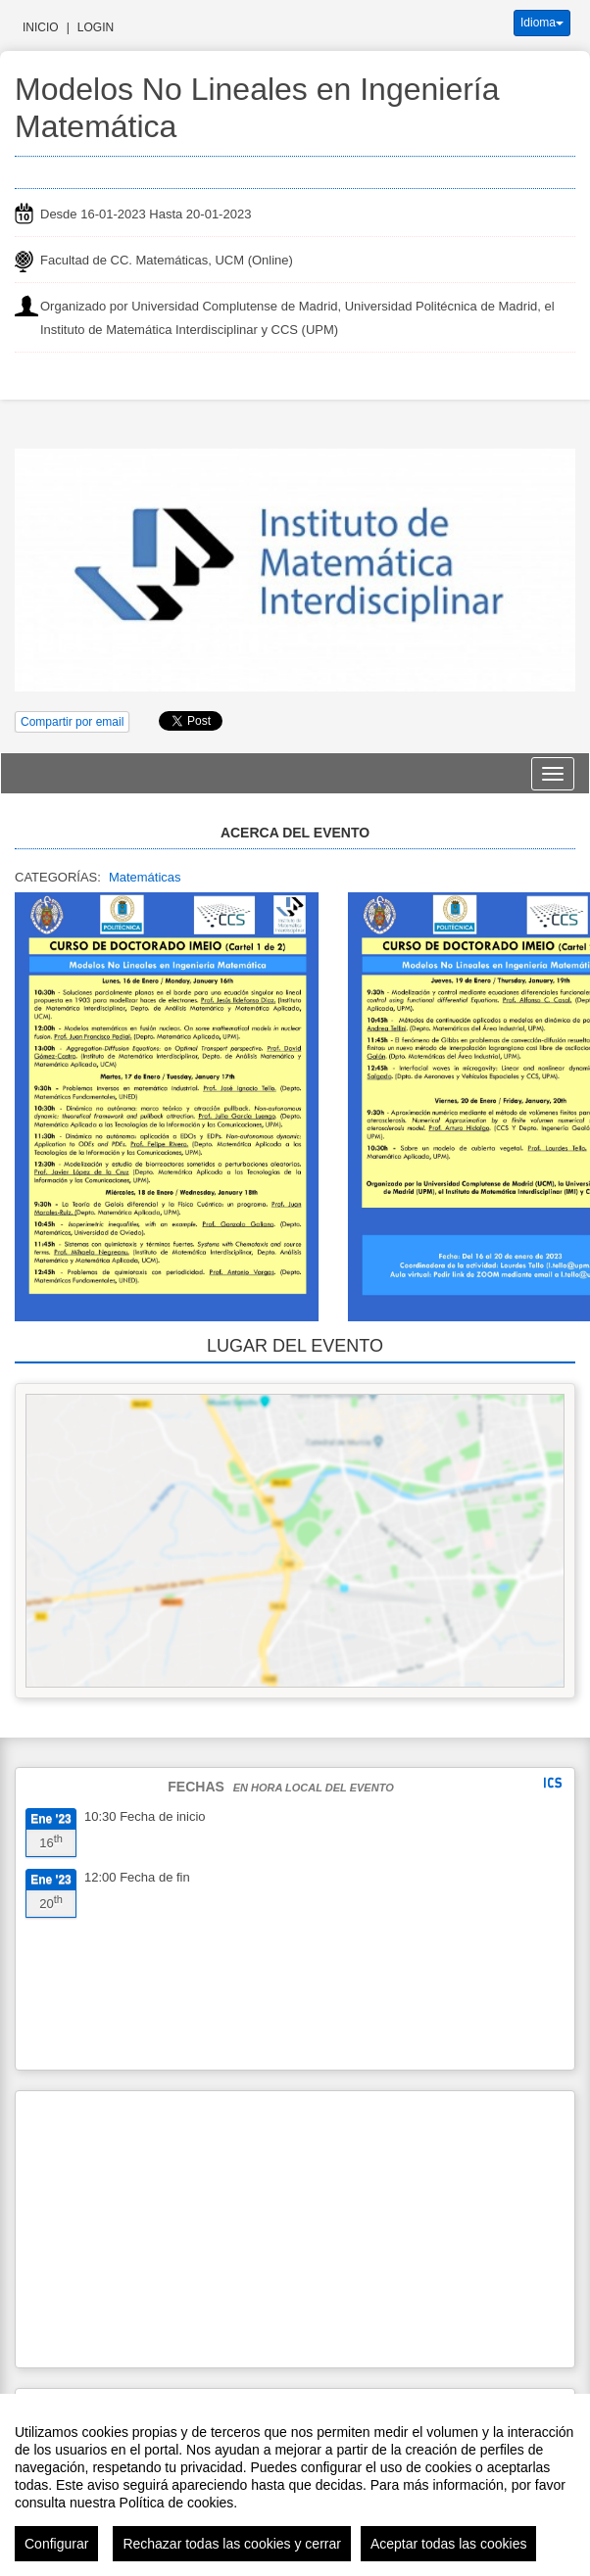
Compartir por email (72, 722)
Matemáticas (145, 877)
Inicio (41, 27)
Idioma (542, 22)
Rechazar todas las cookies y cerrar (232, 2544)
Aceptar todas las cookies (448, 2544)
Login (95, 27)
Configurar (56, 2544)
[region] (295, 2485)
